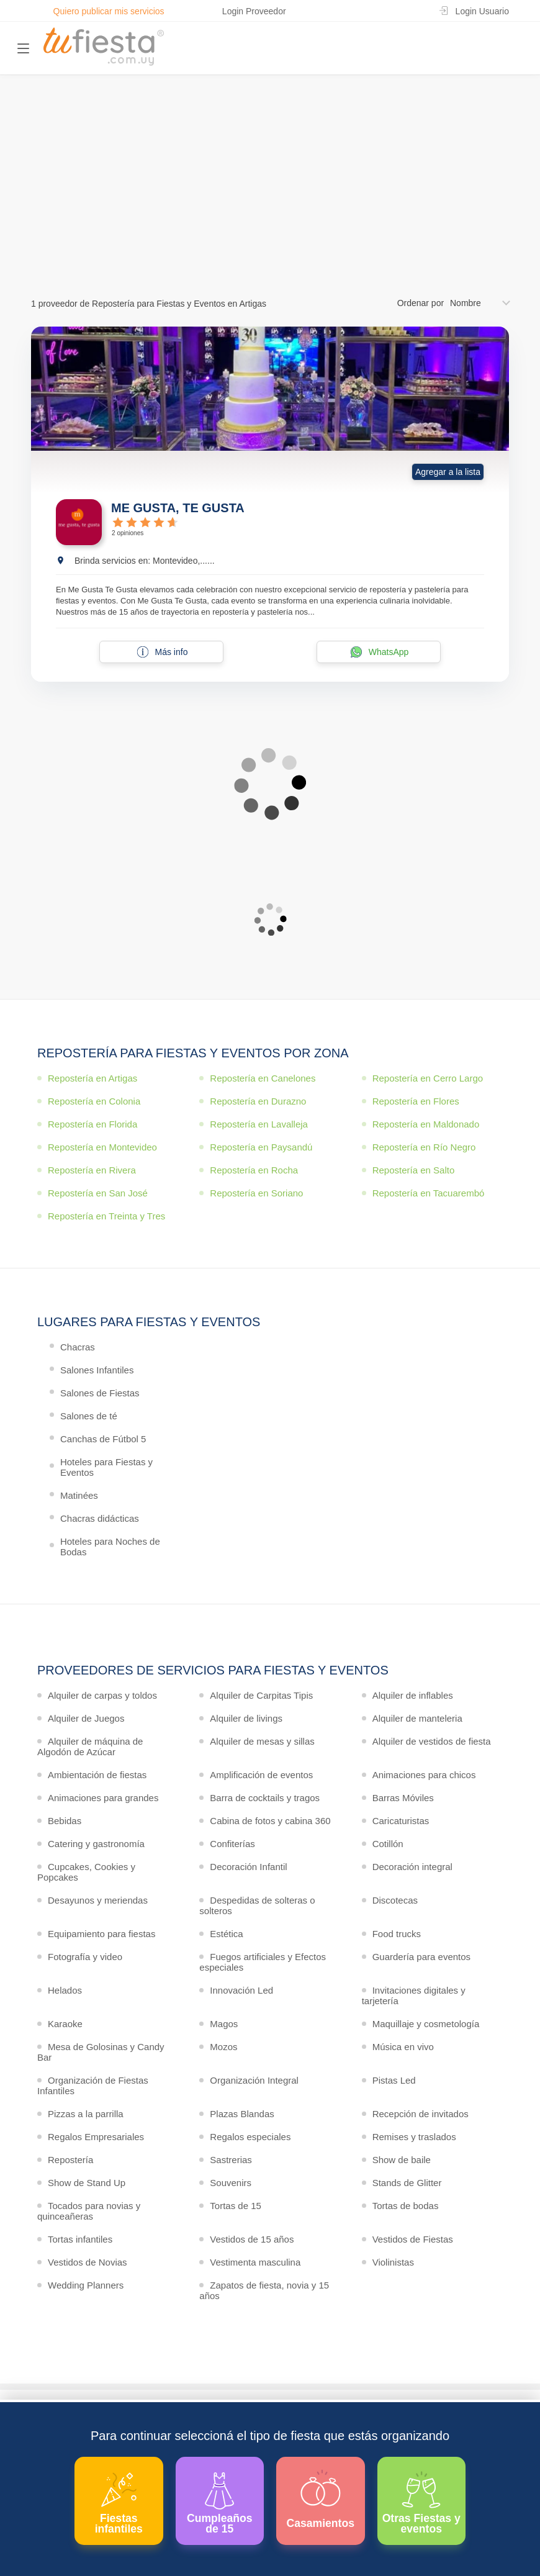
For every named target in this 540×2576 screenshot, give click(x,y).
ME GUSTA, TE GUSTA (178, 508)
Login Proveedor (254, 11)
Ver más (267, 219)
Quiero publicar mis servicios (108, 11)
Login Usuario (482, 11)
